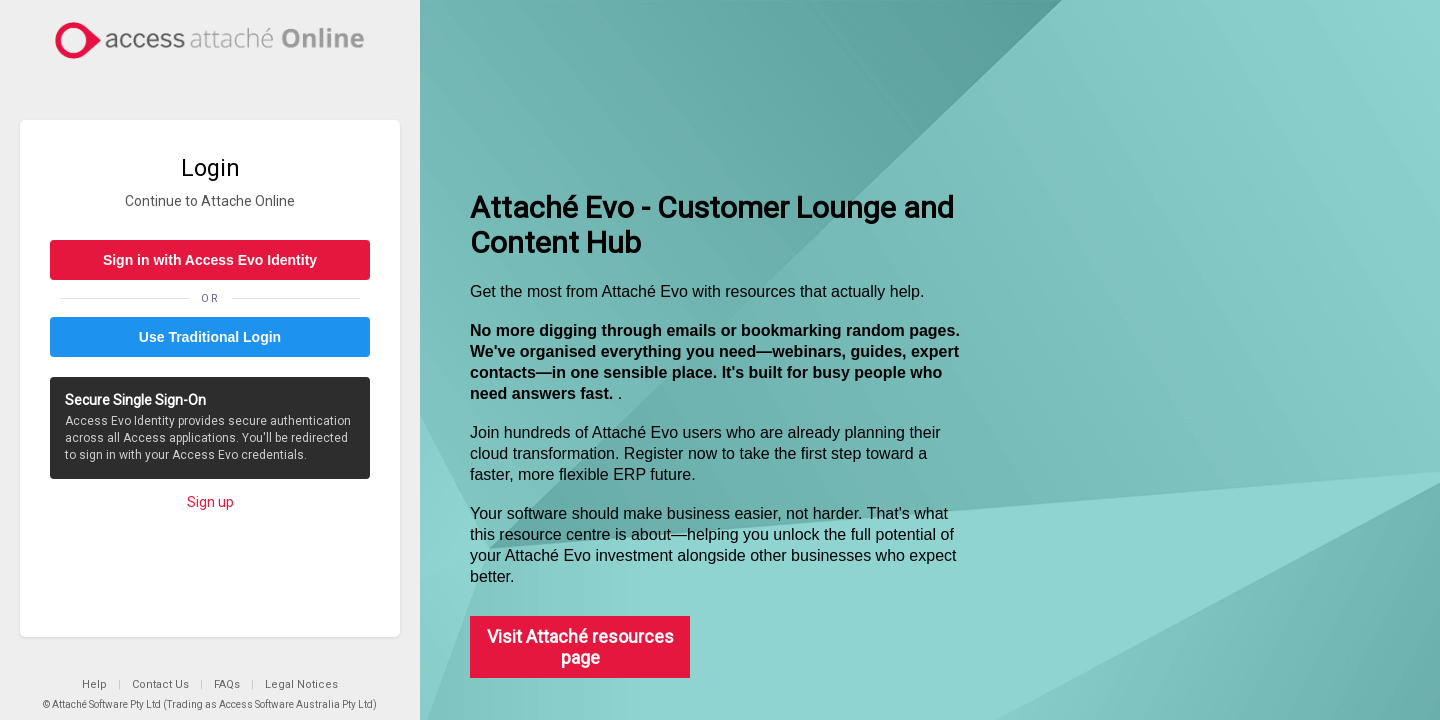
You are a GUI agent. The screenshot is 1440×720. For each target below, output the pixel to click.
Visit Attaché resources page (580, 647)
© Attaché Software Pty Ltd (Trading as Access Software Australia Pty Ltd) (210, 704)
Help (94, 684)
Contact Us (160, 684)
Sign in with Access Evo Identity (210, 260)
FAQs (227, 684)
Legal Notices (301, 684)
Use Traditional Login (210, 337)
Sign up (210, 502)
